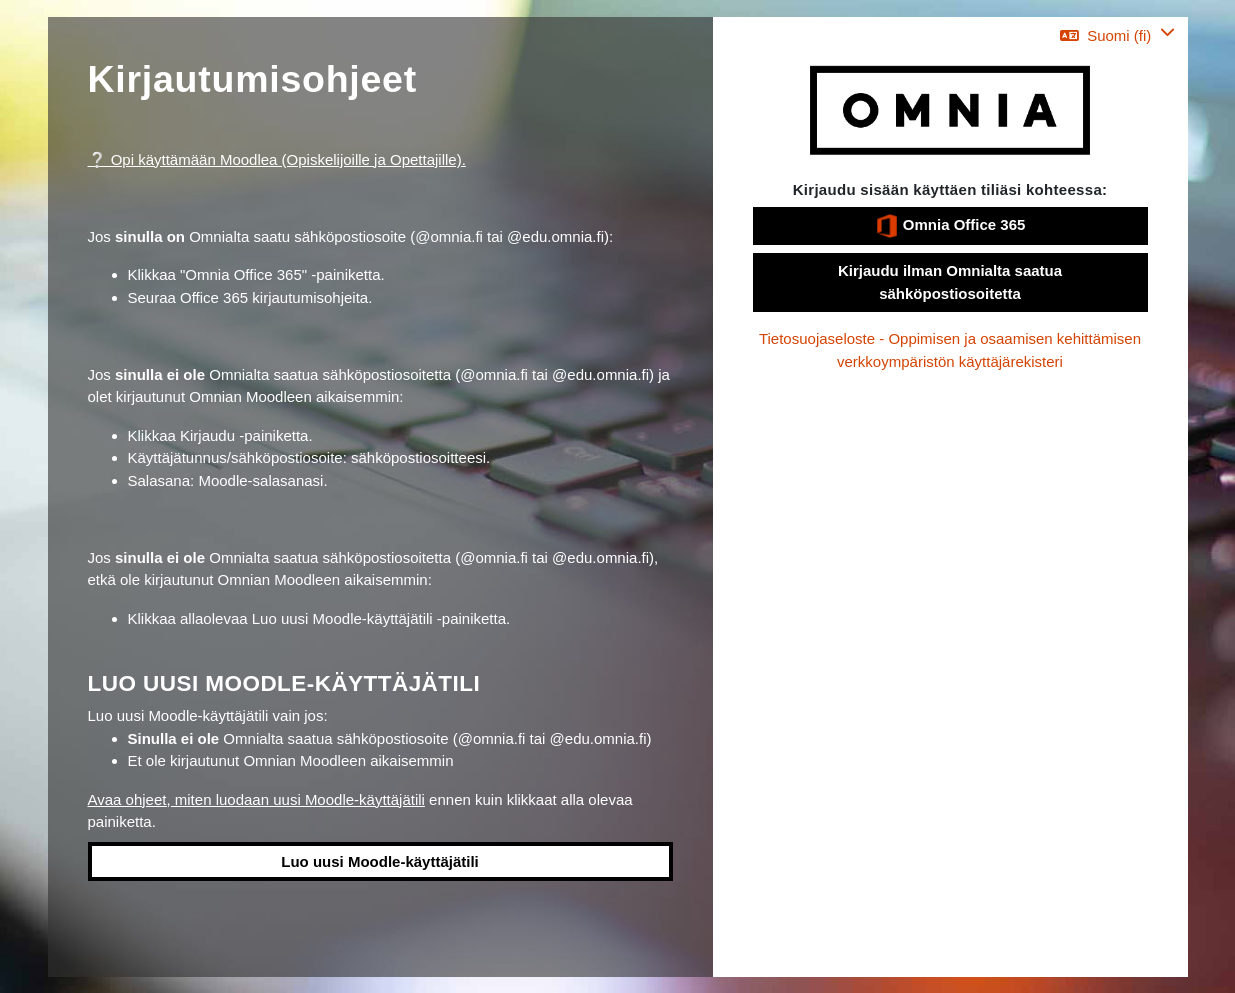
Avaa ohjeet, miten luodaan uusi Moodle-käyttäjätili (256, 799)
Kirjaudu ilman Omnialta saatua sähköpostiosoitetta (950, 282)
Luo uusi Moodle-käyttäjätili (380, 861)
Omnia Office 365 (950, 226)
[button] (1117, 35)
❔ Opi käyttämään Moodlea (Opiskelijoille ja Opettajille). (277, 159)
